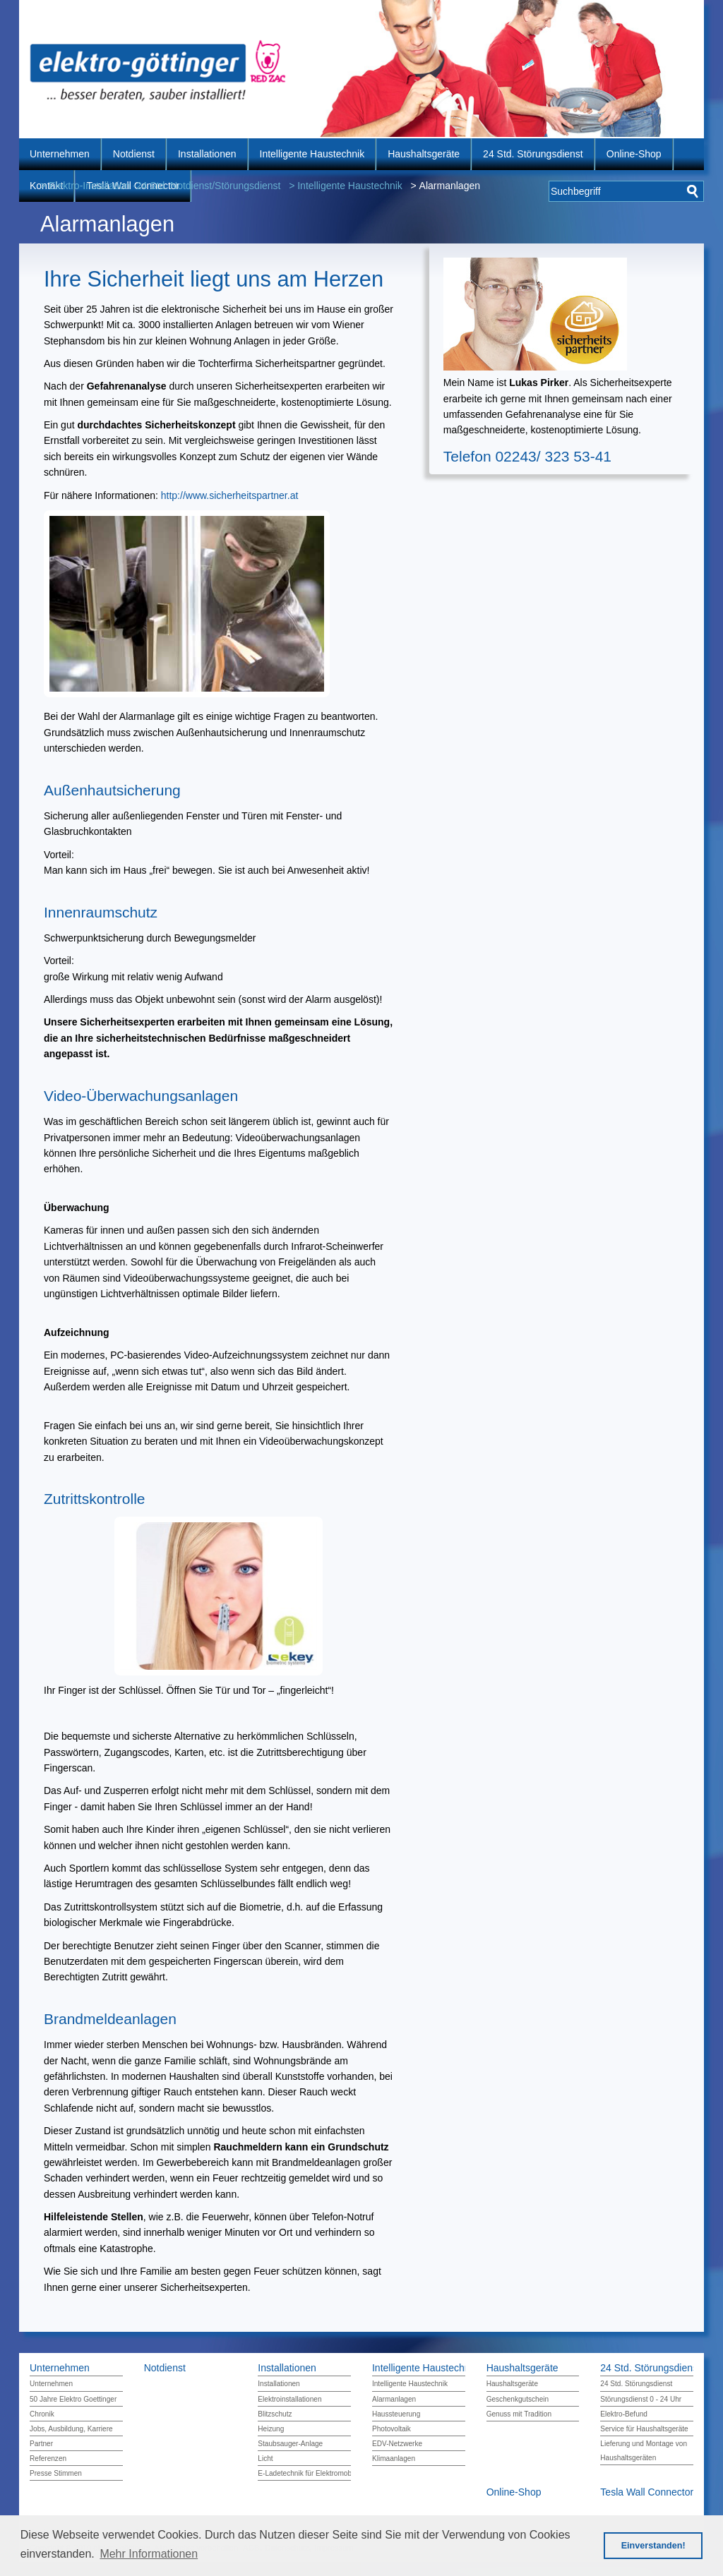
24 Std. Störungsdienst (533, 154)
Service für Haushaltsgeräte (644, 2429)
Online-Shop (634, 154)
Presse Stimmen (56, 2473)
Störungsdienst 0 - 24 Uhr (640, 2399)
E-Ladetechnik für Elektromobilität (311, 2473)
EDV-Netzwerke (397, 2444)
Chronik (42, 2414)
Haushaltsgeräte (424, 154)
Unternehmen (60, 154)
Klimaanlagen (393, 2458)
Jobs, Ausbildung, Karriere (71, 2429)
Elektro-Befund (623, 2414)
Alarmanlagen (394, 2399)
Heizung (271, 2429)
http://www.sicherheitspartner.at (230, 495)
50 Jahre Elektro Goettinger (73, 2399)
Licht (265, 2458)
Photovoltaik (391, 2429)
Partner (41, 2444)
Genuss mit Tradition (518, 2414)
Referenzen (48, 2458)
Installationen (207, 154)
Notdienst (134, 154)
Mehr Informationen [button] (149, 2554)
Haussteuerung (396, 2414)
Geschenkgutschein (517, 2399)
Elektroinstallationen (289, 2399)
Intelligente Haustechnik (312, 154)
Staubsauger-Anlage (290, 2444)
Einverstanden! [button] (653, 2546)
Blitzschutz (275, 2414)
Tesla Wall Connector (646, 2492)
